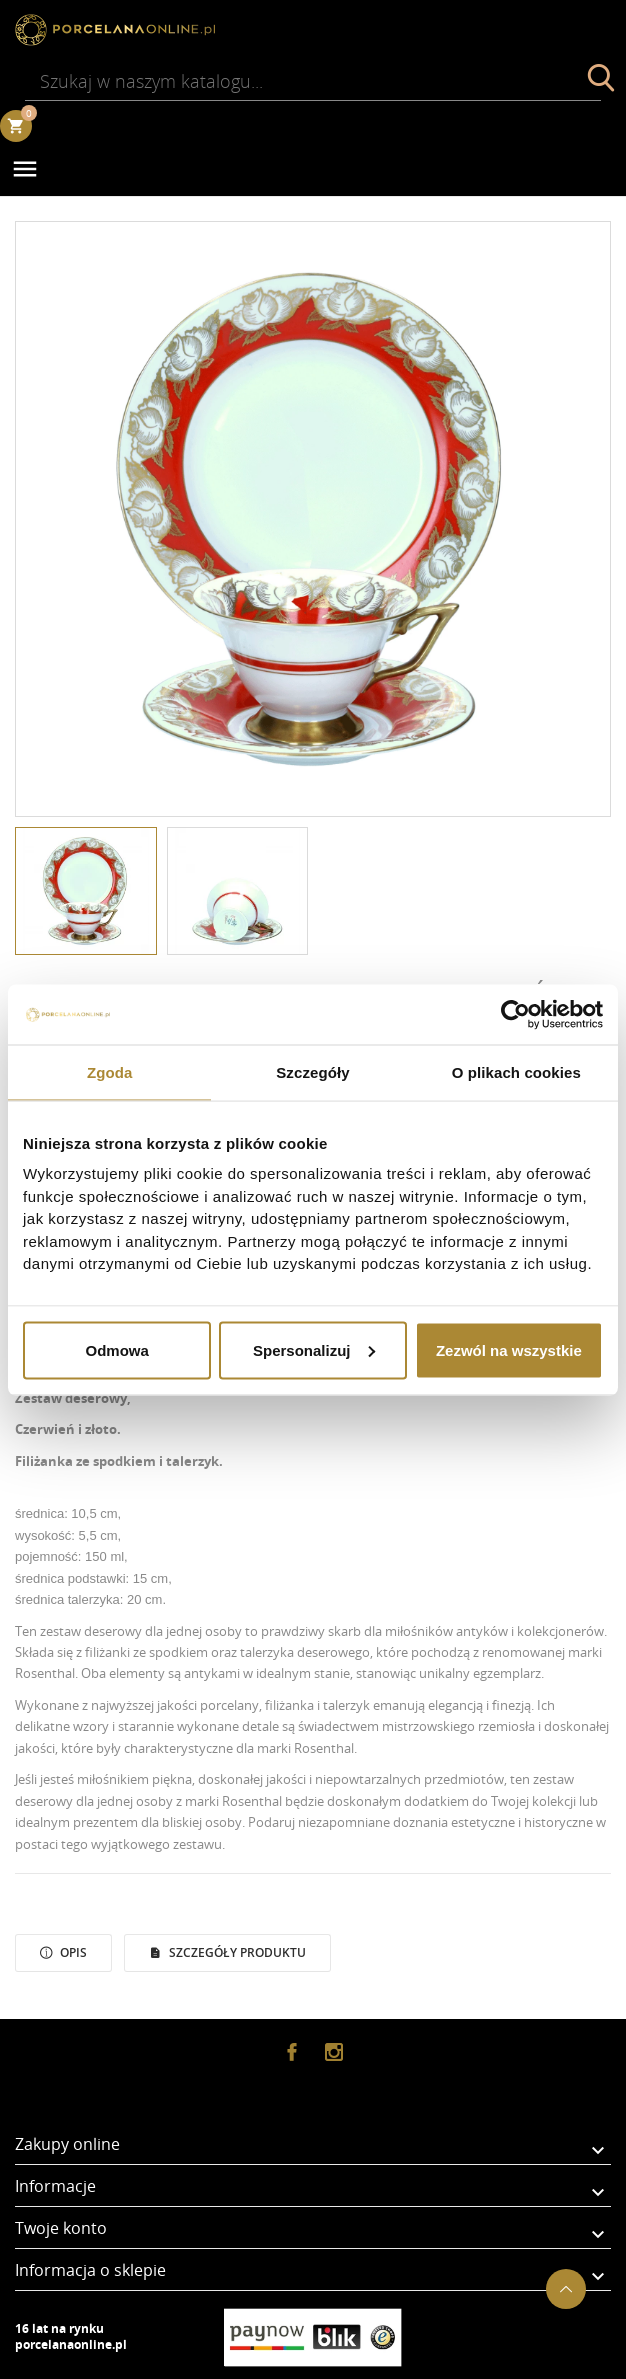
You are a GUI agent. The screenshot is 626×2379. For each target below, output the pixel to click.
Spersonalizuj (314, 1349)
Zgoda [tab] (110, 1071)
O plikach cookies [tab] (516, 1071)
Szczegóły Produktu (236, 1952)
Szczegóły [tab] (312, 1071)
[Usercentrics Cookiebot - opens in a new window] (515, 1014)
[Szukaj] (313, 81)
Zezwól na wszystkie (509, 1349)
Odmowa (117, 1349)
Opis (72, 1952)
